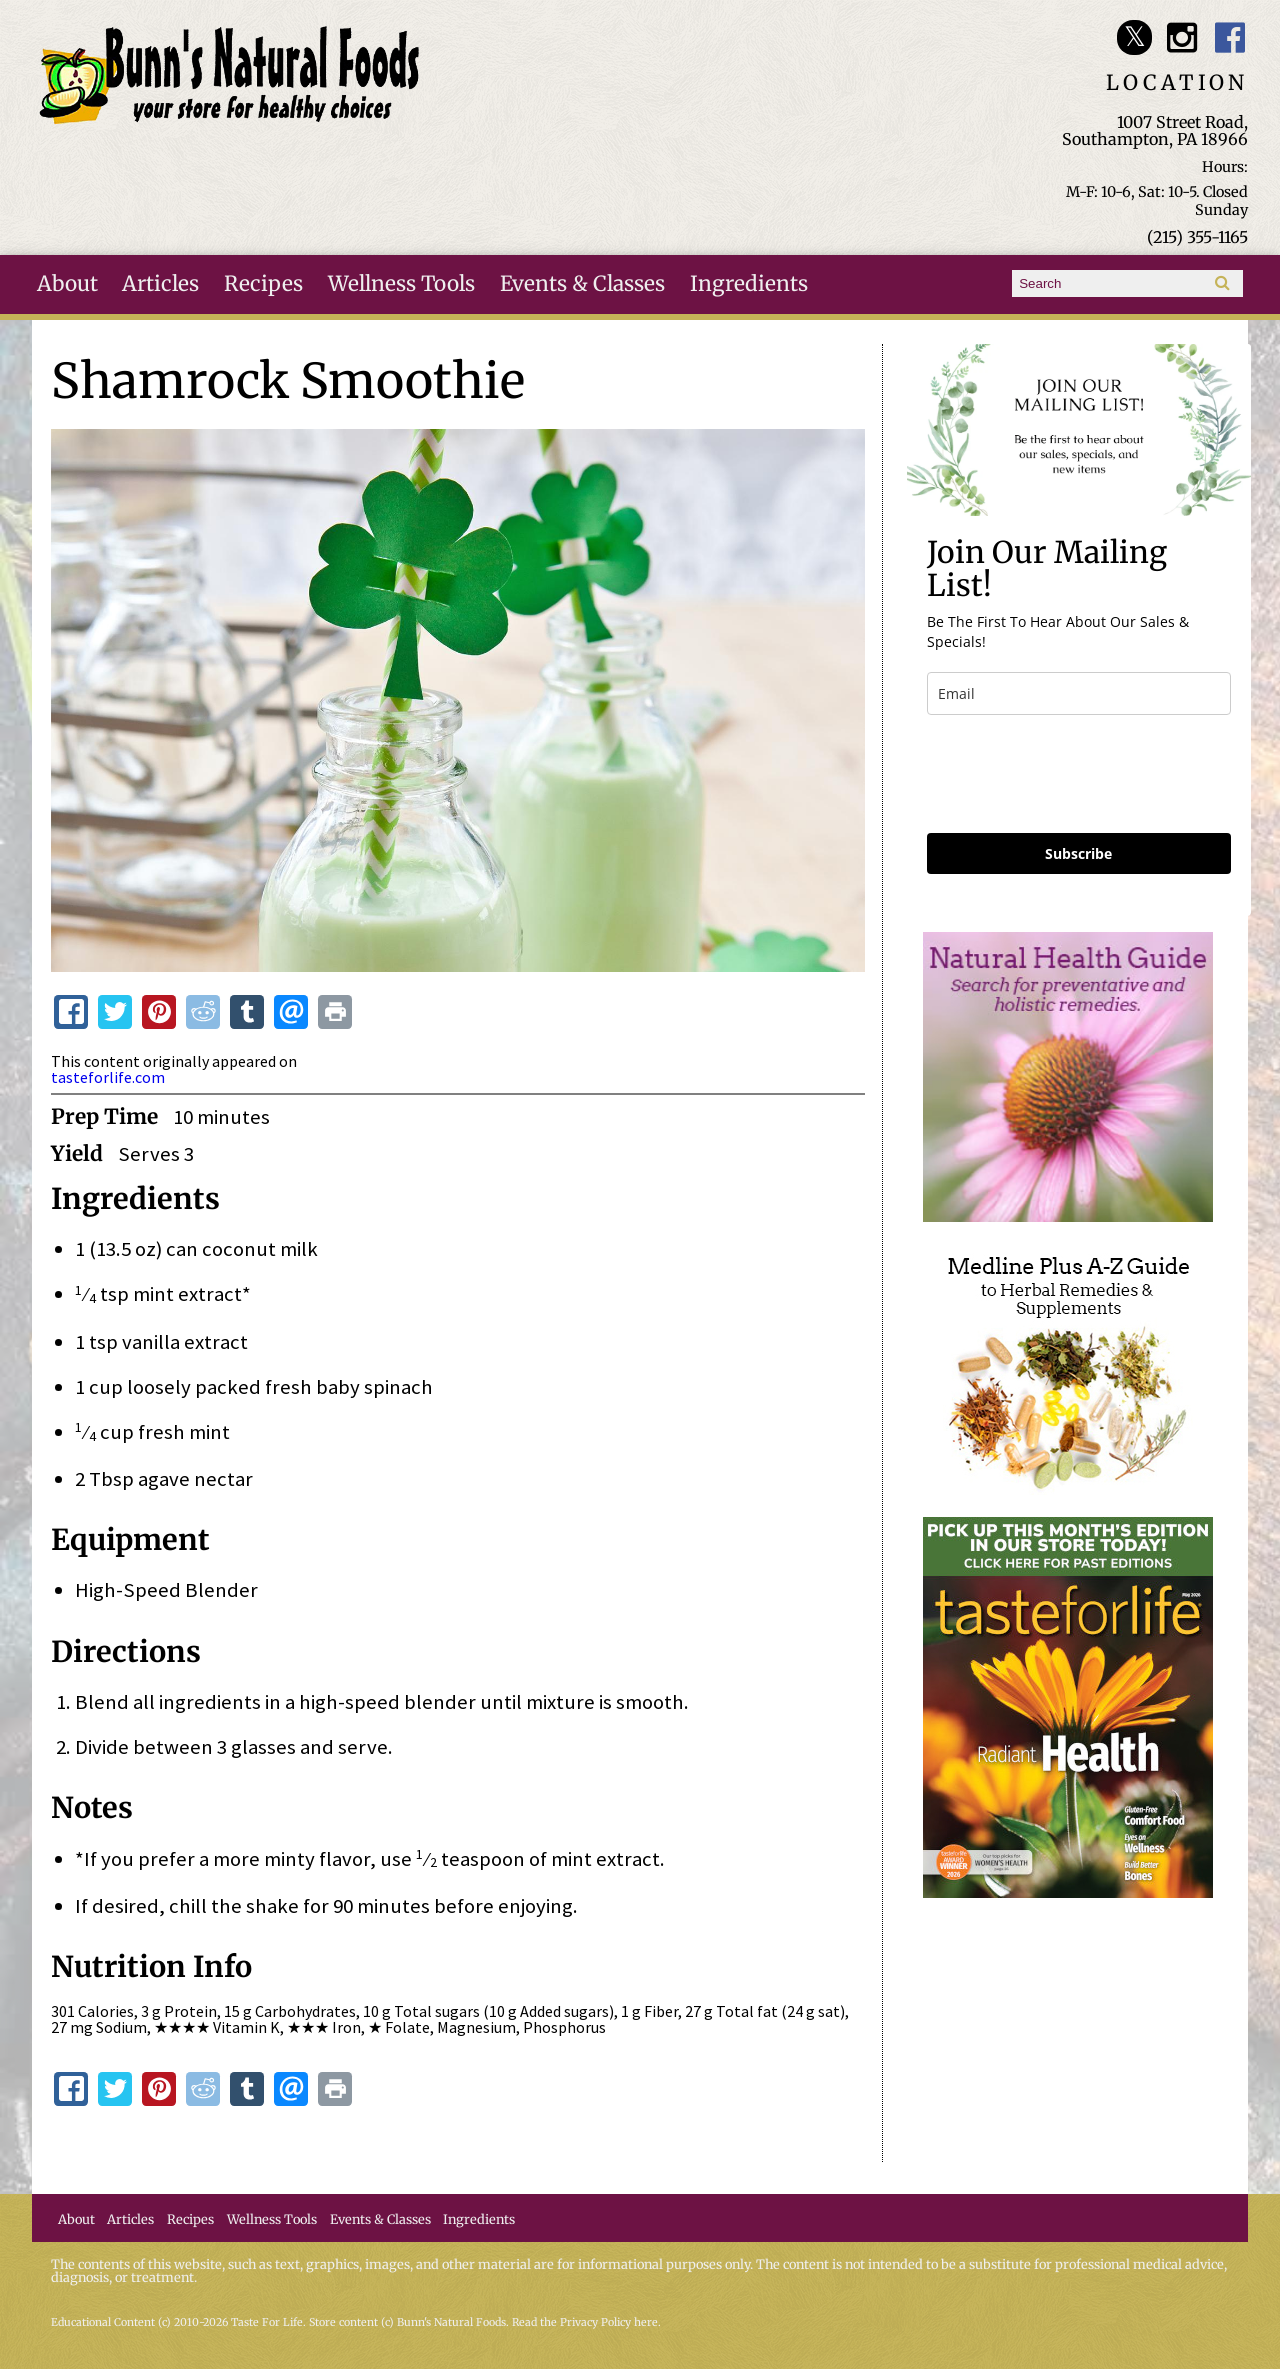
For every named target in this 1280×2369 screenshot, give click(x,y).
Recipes (263, 284)
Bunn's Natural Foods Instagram (1182, 37)
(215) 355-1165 (1197, 237)
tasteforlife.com (108, 1077)
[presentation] (1079, 774)
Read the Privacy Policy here (585, 2322)
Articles (160, 284)
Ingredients (749, 284)
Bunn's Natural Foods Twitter (1134, 37)
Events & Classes (582, 284)
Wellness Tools (401, 284)
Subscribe (1078, 853)
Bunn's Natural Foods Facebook (1230, 37)
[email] (1079, 693)
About (67, 284)
